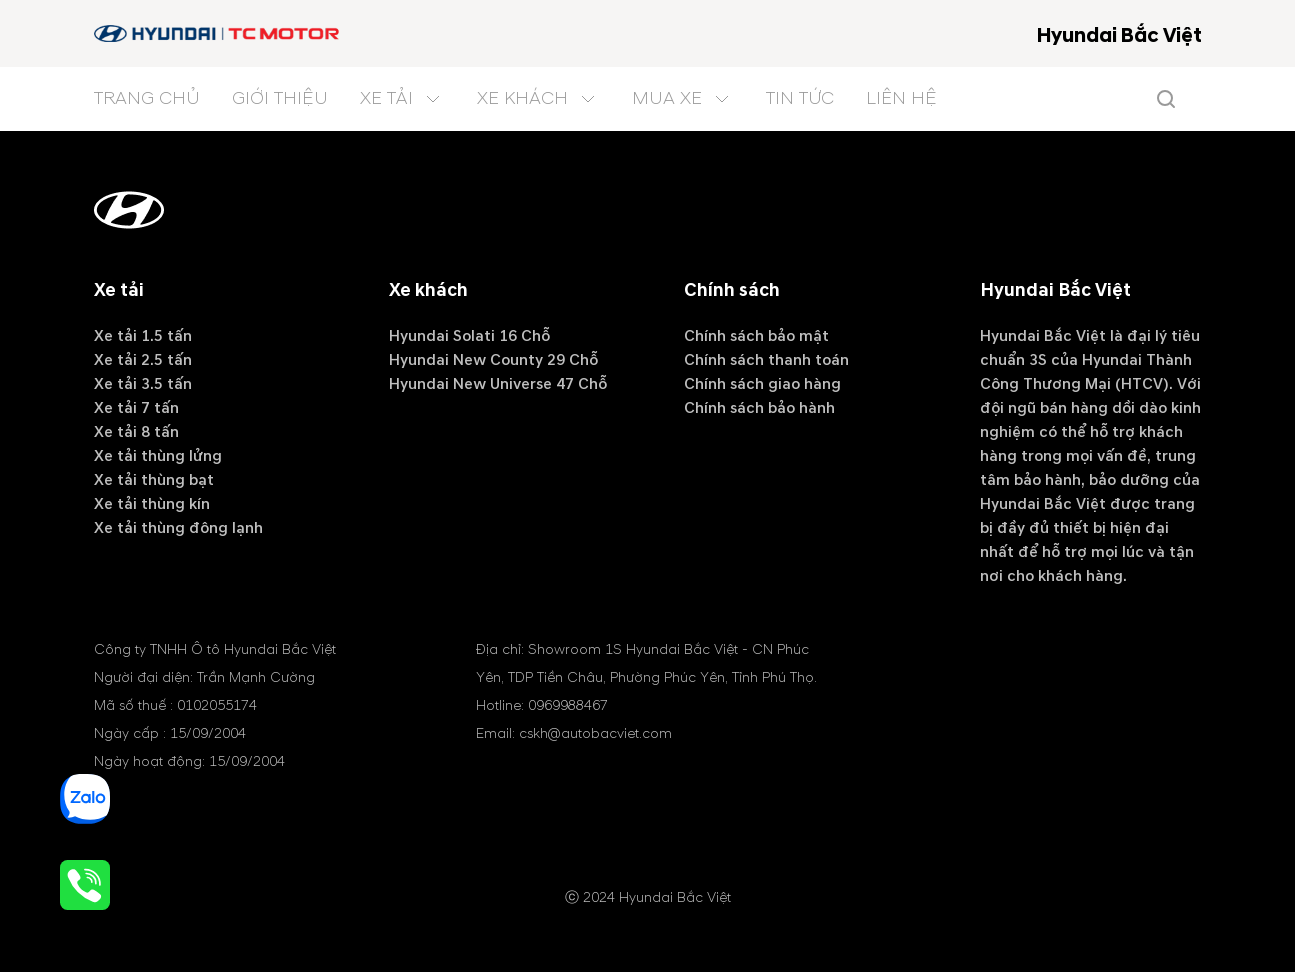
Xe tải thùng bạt (154, 480)
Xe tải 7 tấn (136, 408)
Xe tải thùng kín (152, 504)
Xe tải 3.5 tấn (143, 384)
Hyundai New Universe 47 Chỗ (498, 384)
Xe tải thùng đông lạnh (178, 528)
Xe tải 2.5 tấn (143, 360)
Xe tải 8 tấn (136, 432)
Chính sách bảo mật (756, 336)
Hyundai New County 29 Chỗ (493, 360)
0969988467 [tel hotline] (568, 705)
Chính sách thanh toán (766, 360)
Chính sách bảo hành (759, 408)
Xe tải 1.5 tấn (143, 336)
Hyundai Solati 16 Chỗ (469, 336)
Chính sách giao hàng (762, 384)
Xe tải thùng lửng (158, 456)
